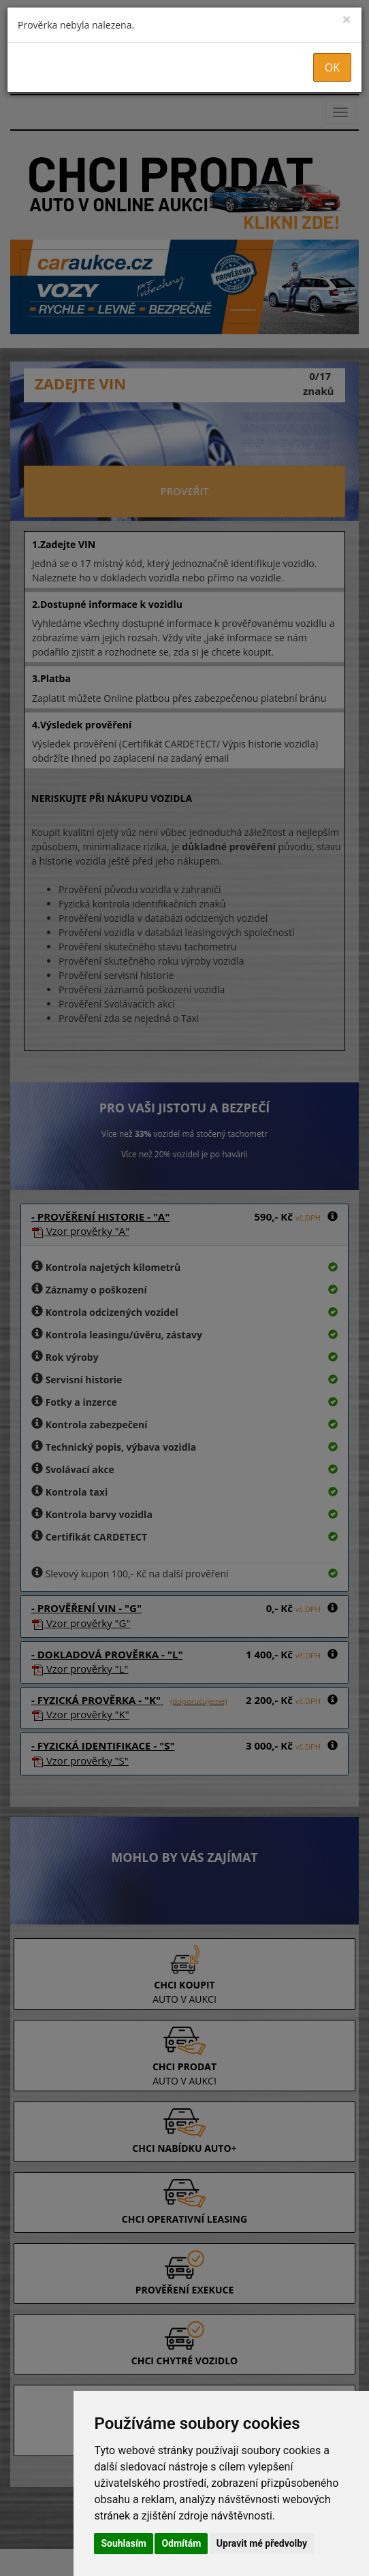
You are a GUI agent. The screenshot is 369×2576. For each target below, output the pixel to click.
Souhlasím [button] (123, 2543)
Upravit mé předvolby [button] (261, 2543)
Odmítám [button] (181, 2543)
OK (332, 67)
